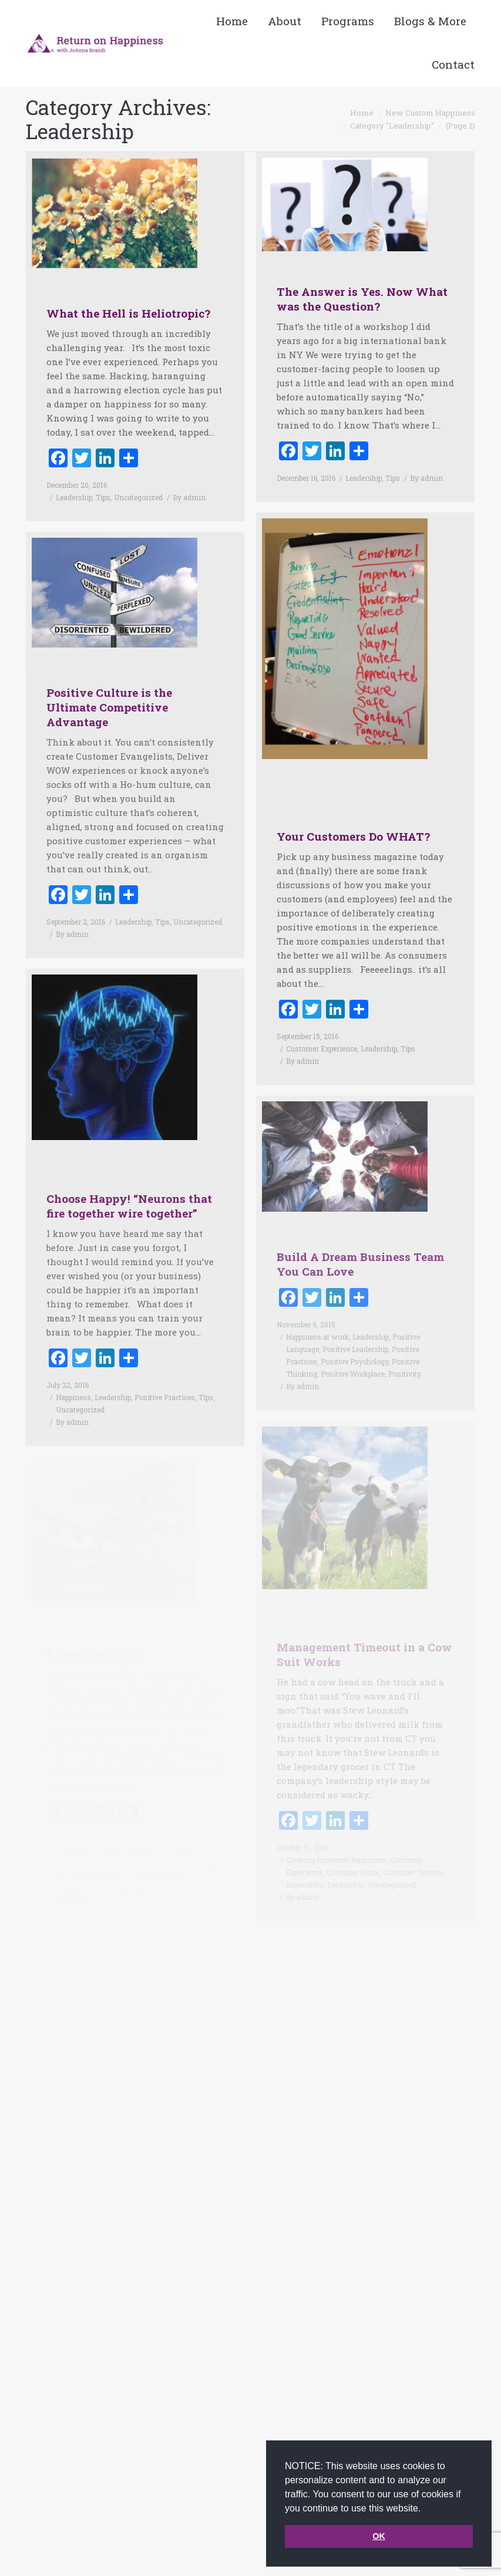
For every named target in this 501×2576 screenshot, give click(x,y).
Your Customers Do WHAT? (353, 815)
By (189, 497)
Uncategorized (138, 497)
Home (362, 112)
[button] (425, 2509)
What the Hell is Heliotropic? (128, 313)
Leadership (74, 497)
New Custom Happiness (430, 112)
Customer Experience (321, 1028)
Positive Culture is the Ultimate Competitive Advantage (109, 687)
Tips (103, 497)
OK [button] (378, 2536)
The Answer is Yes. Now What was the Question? (362, 298)
